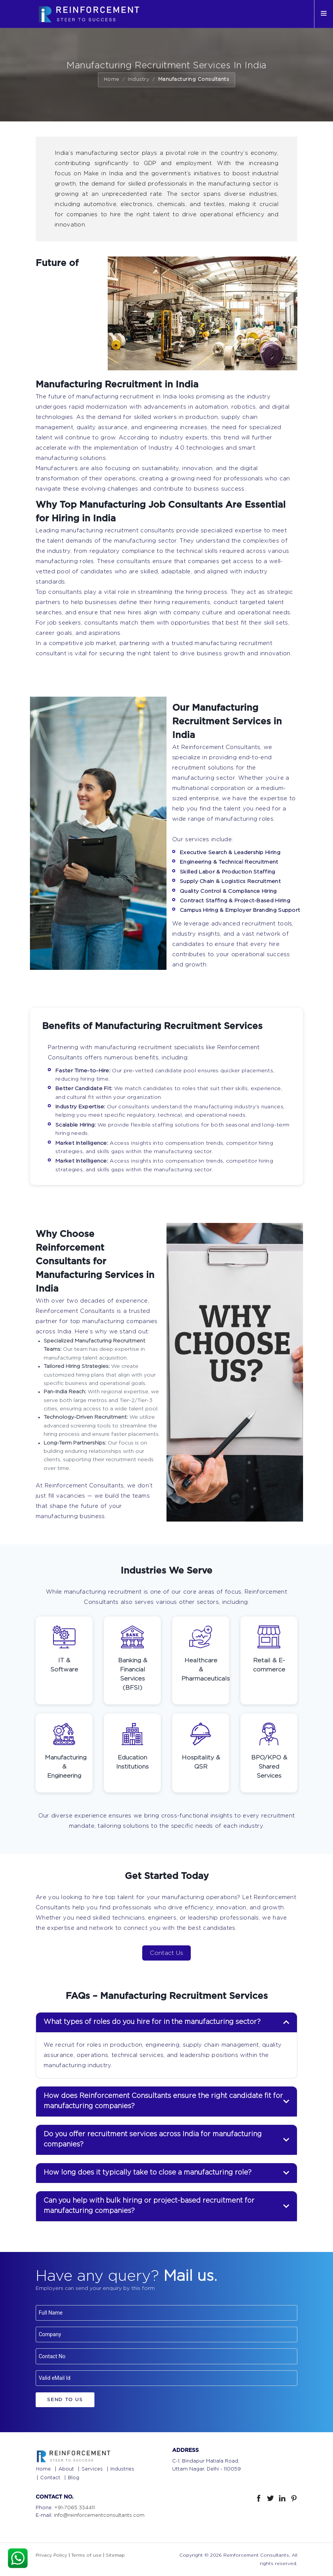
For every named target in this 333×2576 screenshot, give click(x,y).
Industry (138, 79)
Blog (73, 2477)
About (66, 2469)
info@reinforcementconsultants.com (99, 2515)
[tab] (166, 2022)
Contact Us (166, 1953)
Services (92, 2469)
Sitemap (115, 2555)
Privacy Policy (51, 2555)
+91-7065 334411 (74, 2507)
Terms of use (86, 2555)
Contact (50, 2477)
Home (111, 79)
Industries (122, 2469)
